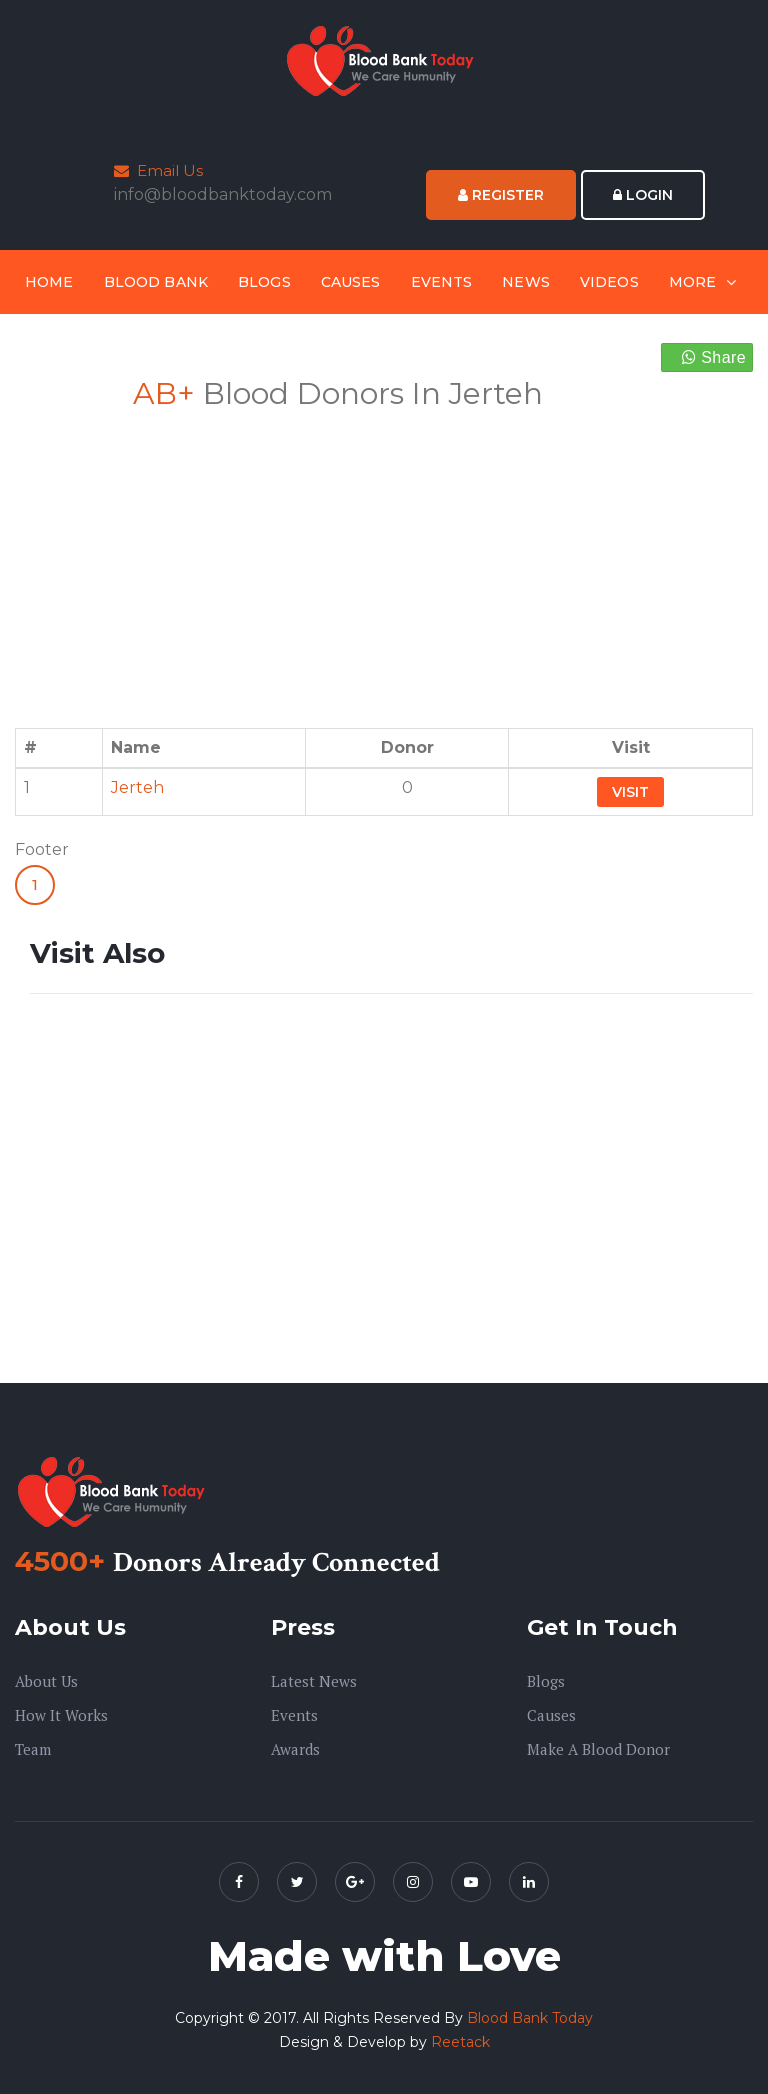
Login (643, 195)
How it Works (61, 1715)
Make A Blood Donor (598, 1749)
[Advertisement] (199, 557)
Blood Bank (156, 282)
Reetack (460, 2042)
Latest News (314, 1681)
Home (49, 282)
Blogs (264, 282)
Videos (609, 282)
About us (46, 1681)
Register (501, 195)
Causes (351, 282)
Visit (630, 792)
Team (33, 1749)
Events (442, 282)
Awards (295, 1749)
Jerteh (137, 787)
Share (714, 357)
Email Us (158, 170)
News (526, 282)
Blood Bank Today (530, 2018)
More (693, 282)
